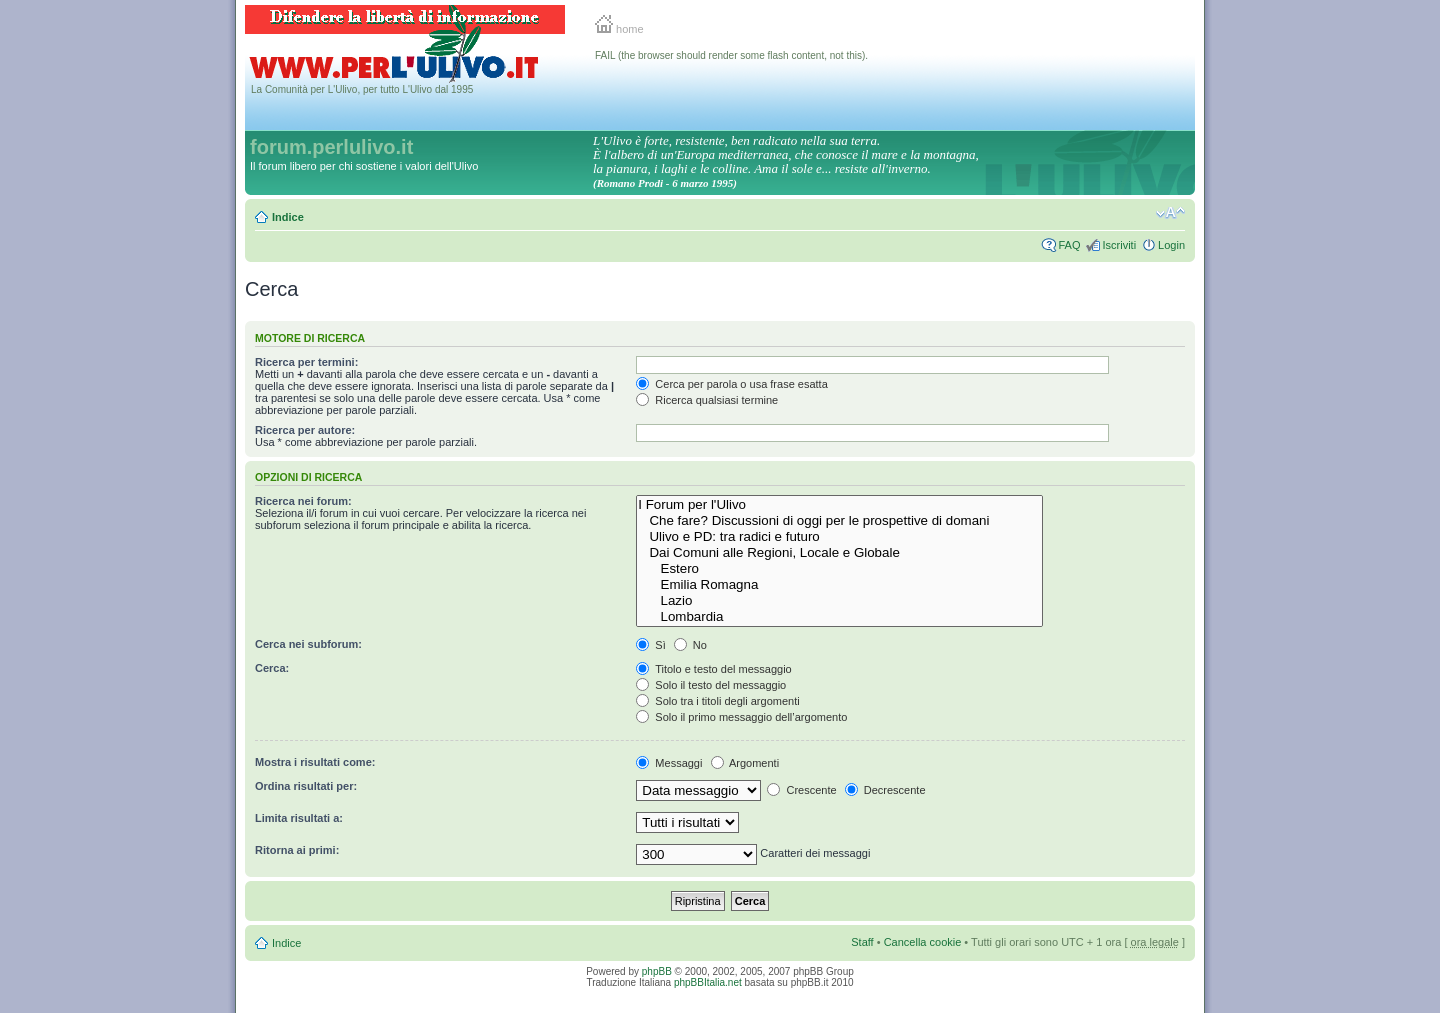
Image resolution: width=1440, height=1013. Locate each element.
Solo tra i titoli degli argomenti (717, 701)
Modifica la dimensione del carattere (1170, 213)
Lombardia (839, 617)
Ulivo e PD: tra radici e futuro (839, 537)
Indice (288, 217)
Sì (650, 645)
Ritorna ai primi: (297, 850)
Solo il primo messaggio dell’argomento (741, 717)
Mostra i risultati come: (315, 762)
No (690, 645)
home (619, 29)
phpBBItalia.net (708, 982)
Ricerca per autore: (305, 430)
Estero (839, 569)
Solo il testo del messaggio (711, 685)
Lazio (839, 601)
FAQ (1069, 245)
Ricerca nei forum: (303, 501)
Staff (862, 942)
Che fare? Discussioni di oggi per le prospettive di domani (839, 521)
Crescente (801, 790)
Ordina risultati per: (306, 786)
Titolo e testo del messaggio (713, 669)
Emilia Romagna (839, 585)
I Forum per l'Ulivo (839, 505)
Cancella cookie (923, 942)
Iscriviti (1119, 245)
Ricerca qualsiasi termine (707, 400)
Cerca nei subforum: (308, 644)
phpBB (657, 971)
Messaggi (669, 763)
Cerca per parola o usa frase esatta (731, 384)
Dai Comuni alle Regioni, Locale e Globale (839, 553)
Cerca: (272, 668)
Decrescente (885, 790)
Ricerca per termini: (306, 362)
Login (1171, 245)
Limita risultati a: (299, 818)
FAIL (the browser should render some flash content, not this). (731, 55)
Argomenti (745, 763)
